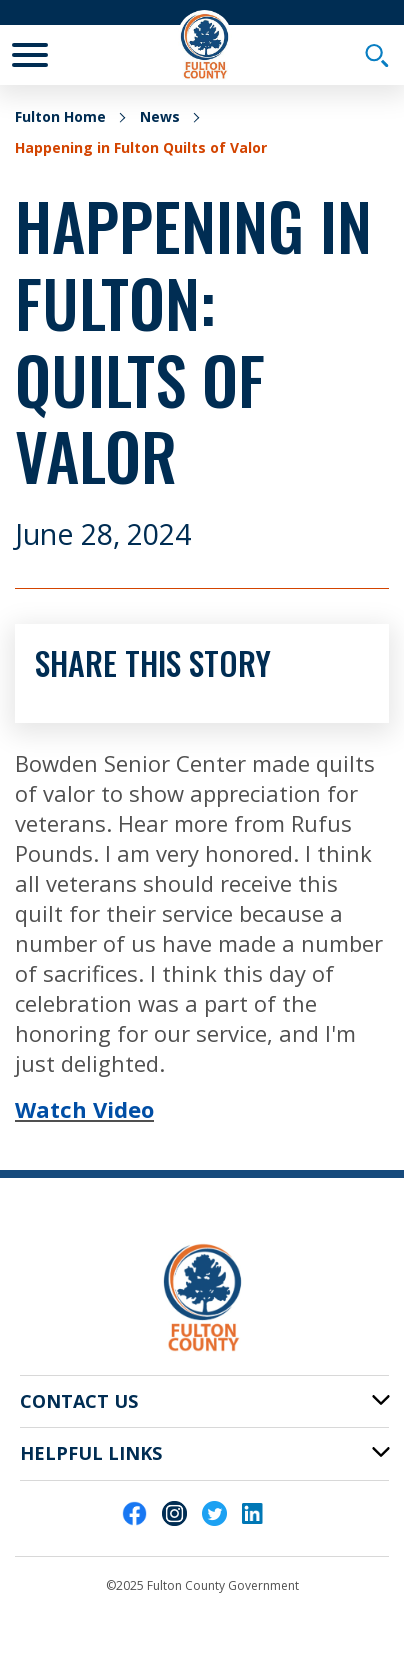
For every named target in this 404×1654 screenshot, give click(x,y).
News (160, 116)
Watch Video (84, 1109)
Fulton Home (60, 116)
